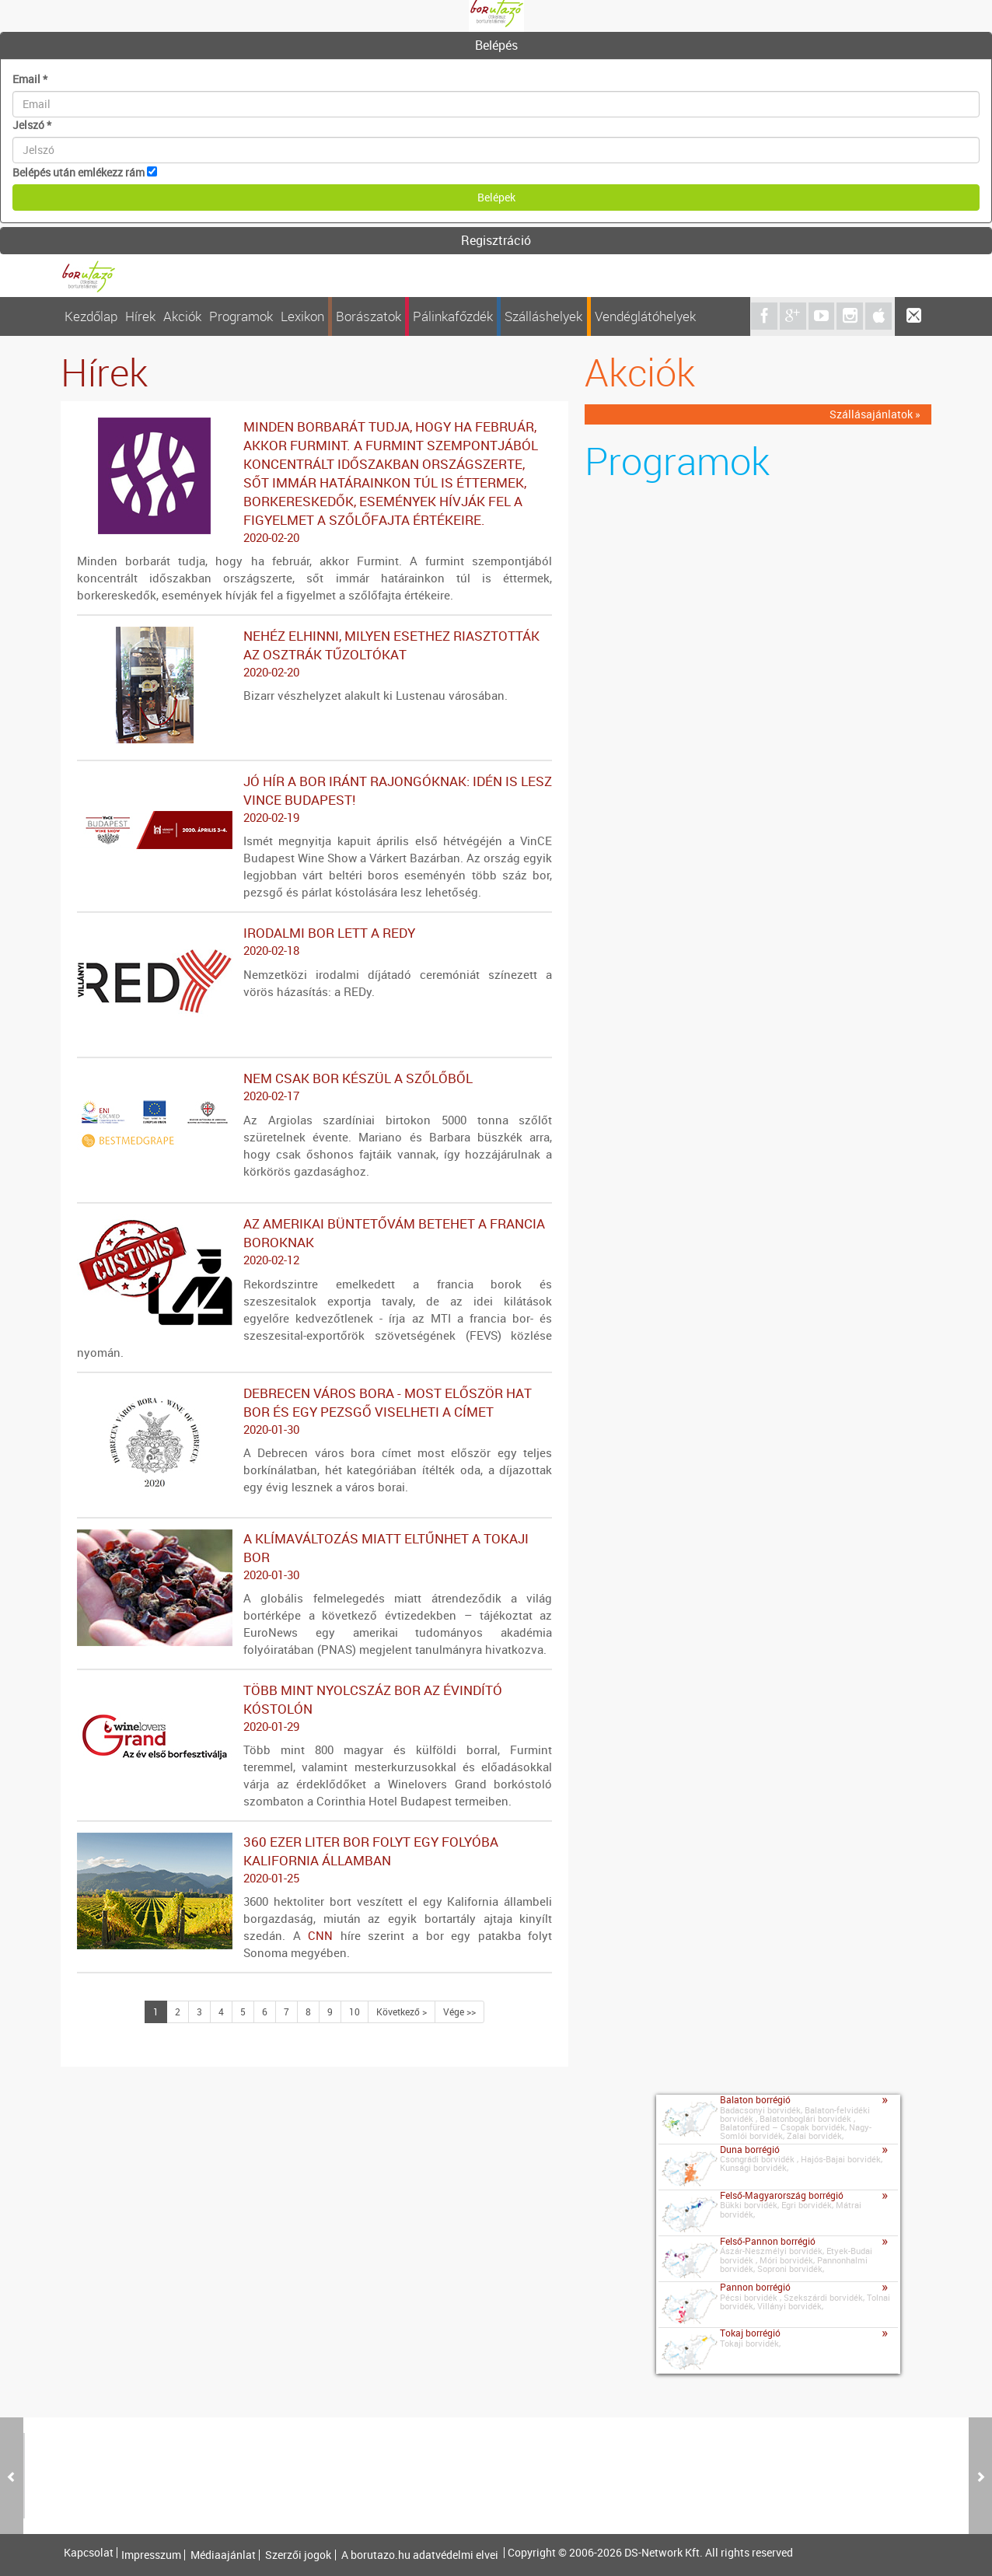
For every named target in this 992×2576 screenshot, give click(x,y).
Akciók (182, 316)
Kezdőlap (91, 316)
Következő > (401, 2011)
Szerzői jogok (298, 2555)
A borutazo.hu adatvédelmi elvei (419, 2555)
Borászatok (368, 316)
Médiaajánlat (223, 2555)
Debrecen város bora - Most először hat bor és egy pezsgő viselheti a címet (314, 1411)
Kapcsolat (89, 2552)
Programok (241, 316)
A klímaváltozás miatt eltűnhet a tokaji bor (314, 1556)
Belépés (496, 45)
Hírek (140, 316)
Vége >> (459, 2011)
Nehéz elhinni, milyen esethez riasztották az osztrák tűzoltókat (314, 654)
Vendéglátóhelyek (645, 316)
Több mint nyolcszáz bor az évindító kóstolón (314, 1708)
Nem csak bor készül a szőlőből (314, 1087)
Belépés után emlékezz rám (78, 172)
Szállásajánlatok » (875, 414)
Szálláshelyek (543, 316)
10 (354, 2011)
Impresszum (151, 2555)
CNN (320, 1935)
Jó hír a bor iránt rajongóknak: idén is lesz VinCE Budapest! (314, 799)
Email (29, 79)
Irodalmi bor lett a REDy (314, 941)
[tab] (496, 46)
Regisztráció (496, 240)
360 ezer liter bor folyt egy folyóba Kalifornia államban (314, 1860)
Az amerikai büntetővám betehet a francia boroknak (314, 1242)
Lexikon (302, 316)
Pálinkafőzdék (453, 316)
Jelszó (31, 124)
